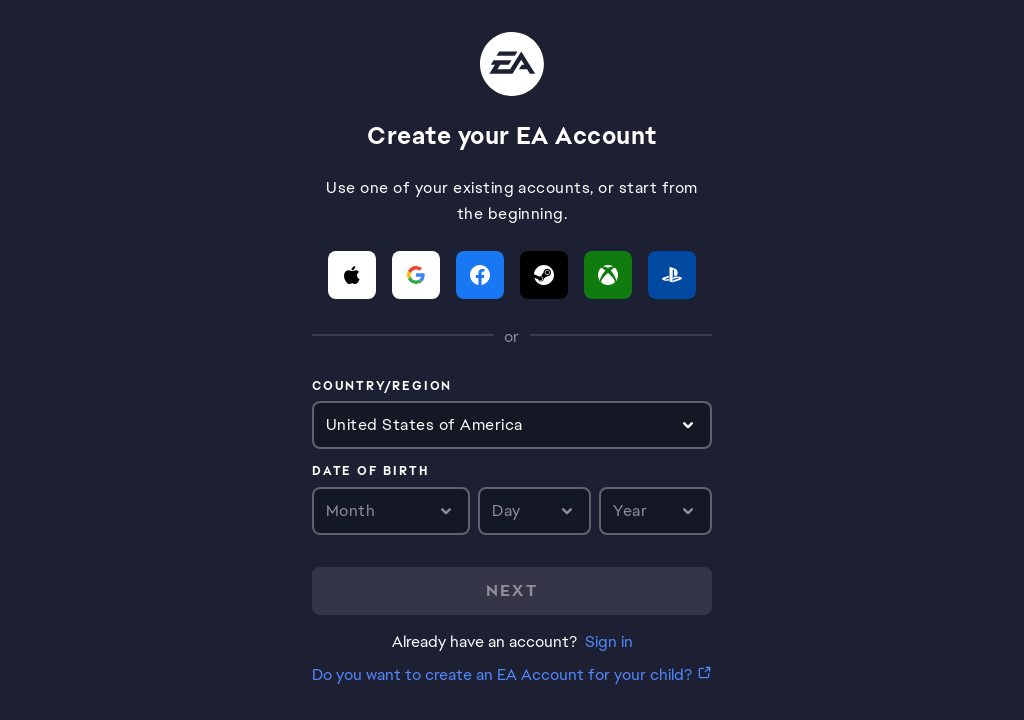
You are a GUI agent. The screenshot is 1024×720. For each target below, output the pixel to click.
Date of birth (370, 472)
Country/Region (382, 387)
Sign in (609, 641)
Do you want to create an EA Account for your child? (502, 674)
